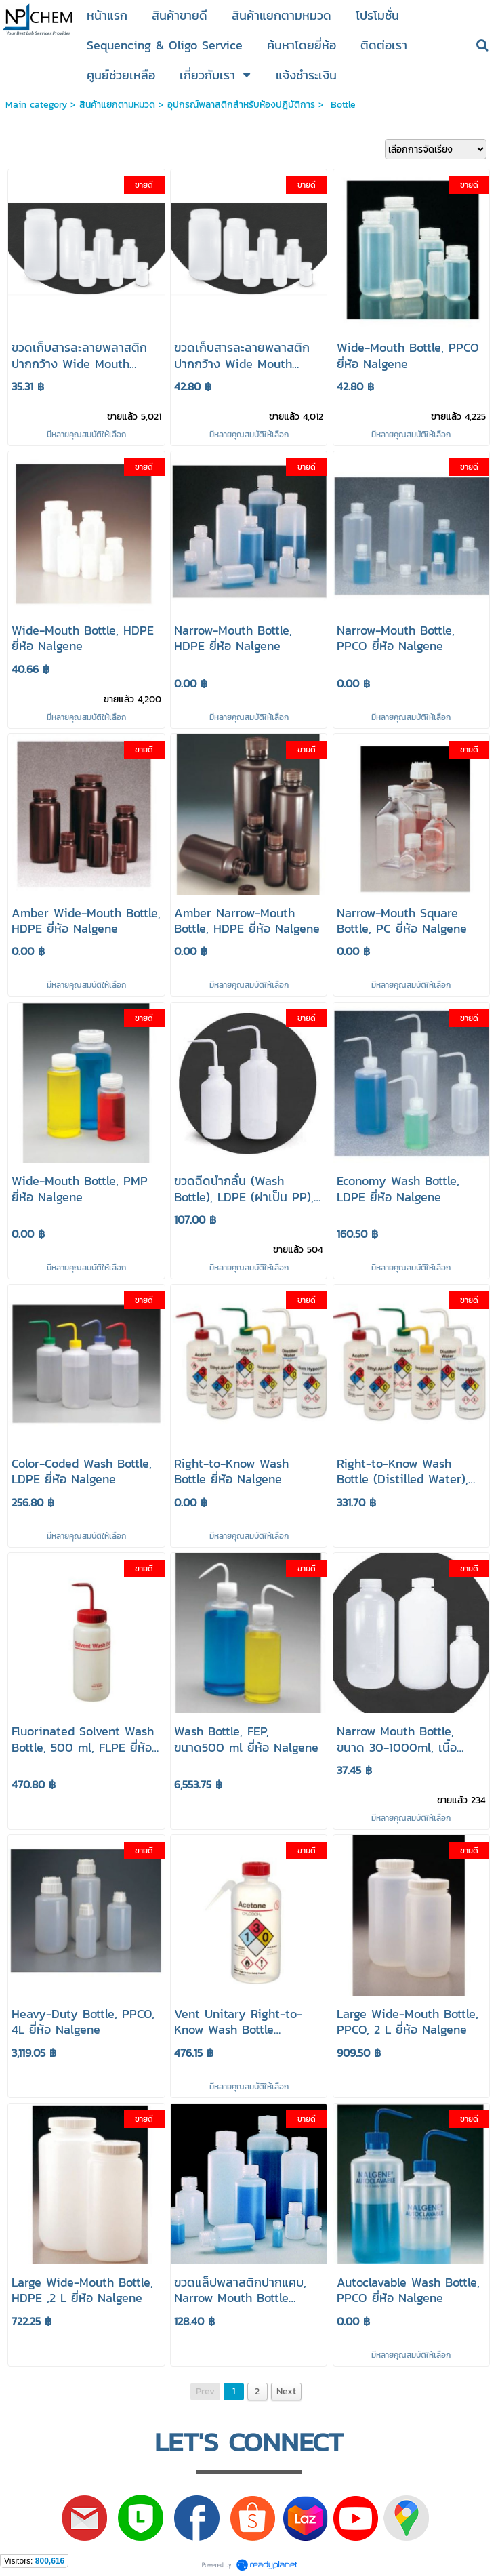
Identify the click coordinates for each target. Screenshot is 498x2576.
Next (286, 2391)
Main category (36, 105)
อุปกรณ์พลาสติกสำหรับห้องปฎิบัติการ (241, 105)
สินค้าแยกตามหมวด (117, 105)
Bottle (341, 105)
